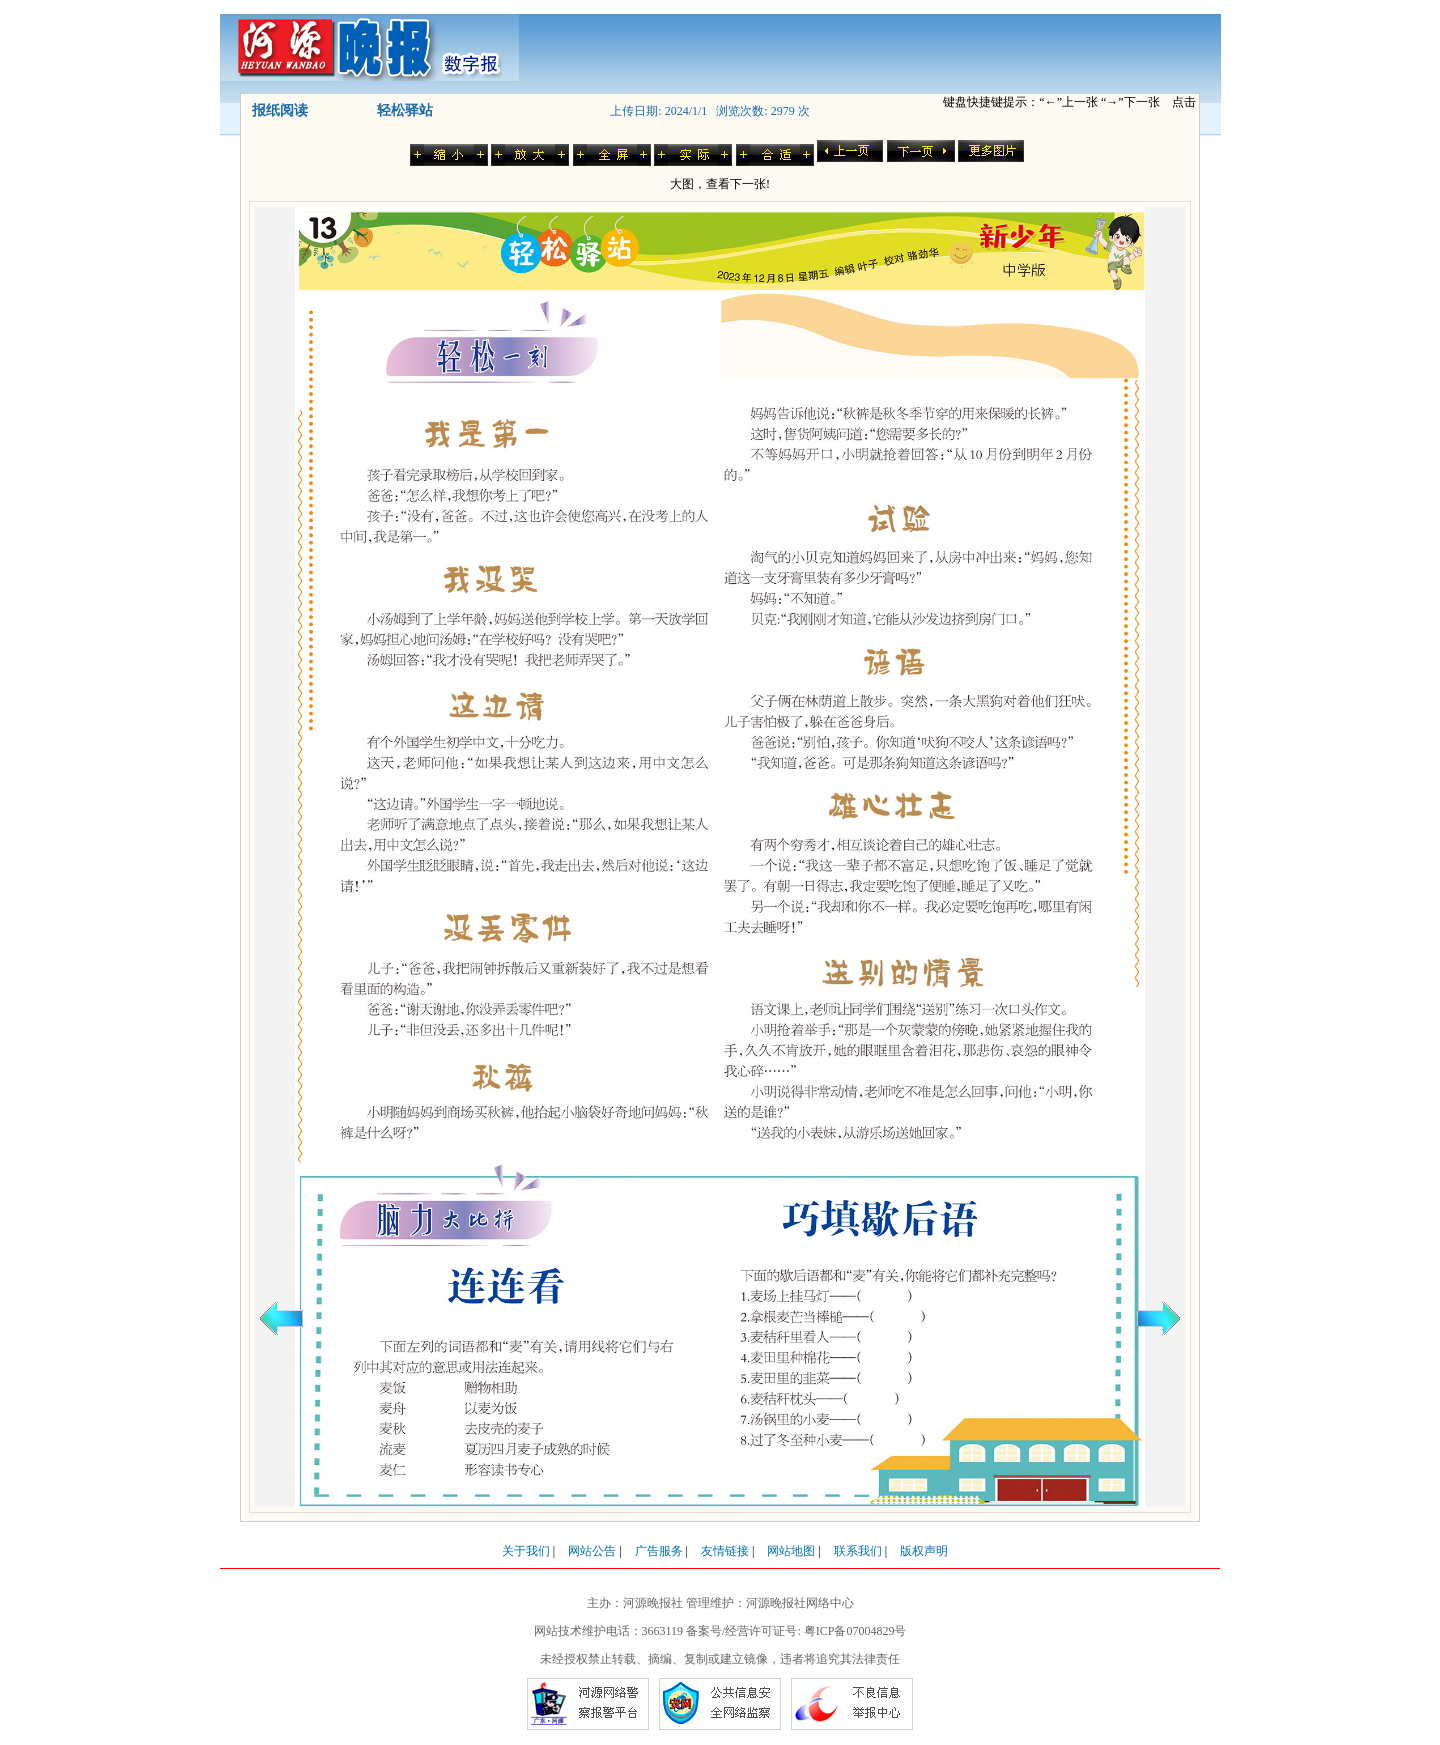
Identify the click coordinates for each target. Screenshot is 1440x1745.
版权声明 (924, 1551)
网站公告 (592, 1551)
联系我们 (858, 1551)
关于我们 (526, 1551)
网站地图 (791, 1551)
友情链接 (725, 1551)
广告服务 (659, 1551)
